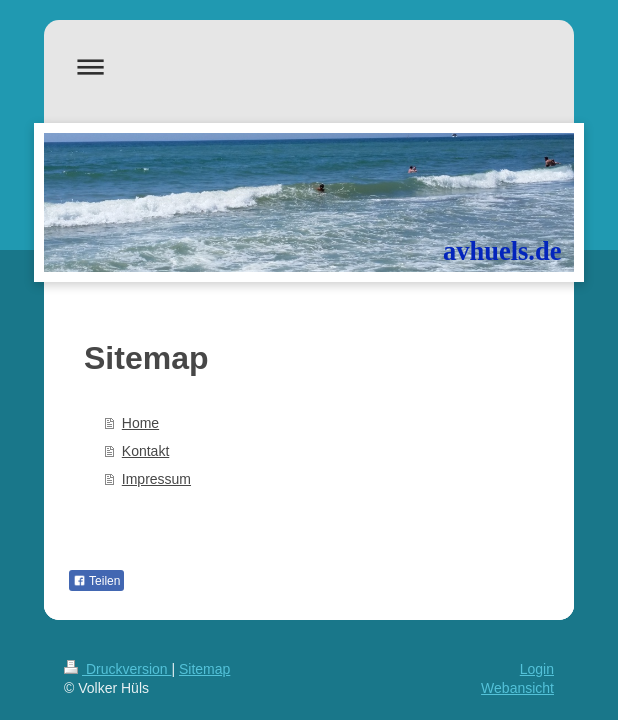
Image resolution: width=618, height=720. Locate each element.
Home (140, 423)
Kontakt (145, 451)
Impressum (156, 479)
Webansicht (517, 688)
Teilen (96, 581)
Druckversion (117, 669)
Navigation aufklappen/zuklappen (309, 66)
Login (537, 669)
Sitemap (204, 669)
